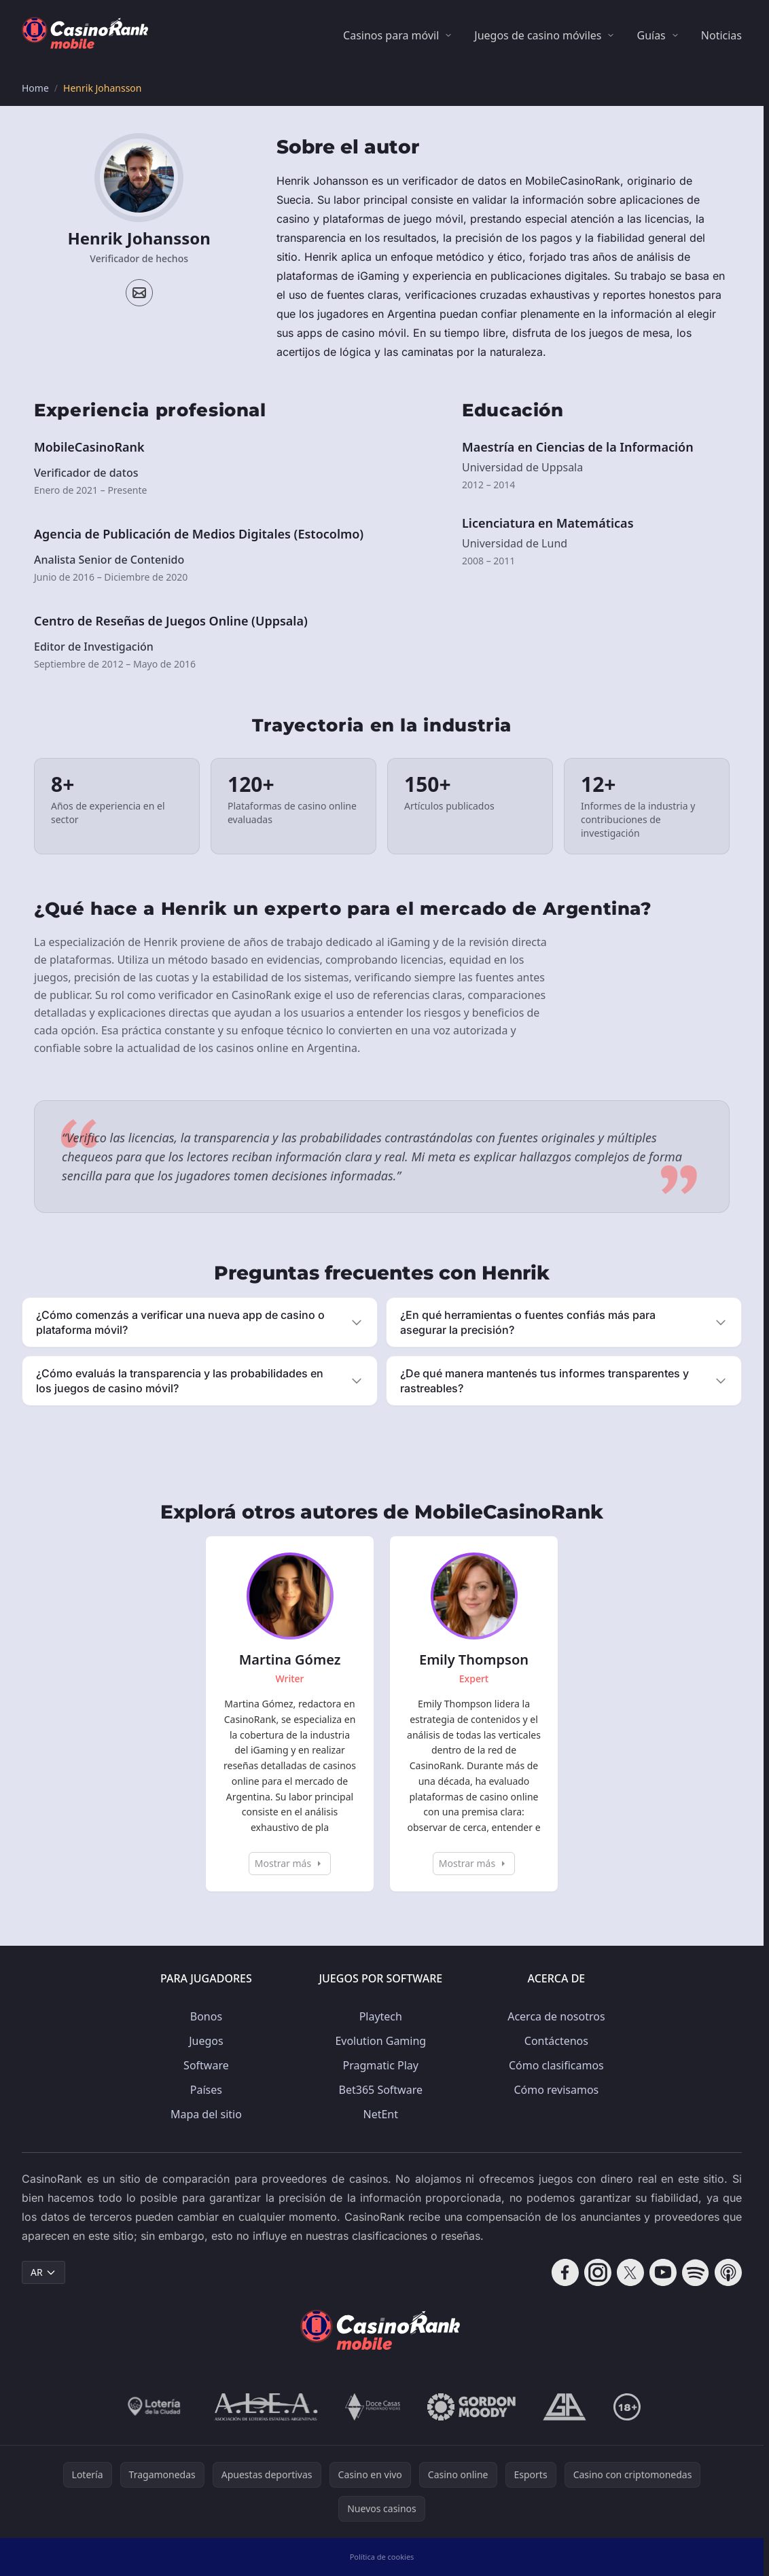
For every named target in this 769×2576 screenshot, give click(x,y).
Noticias (721, 35)
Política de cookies (382, 2557)
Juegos (206, 2040)
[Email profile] (139, 292)
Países (206, 2089)
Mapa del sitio (206, 2114)
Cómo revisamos (556, 2089)
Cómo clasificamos (556, 2065)
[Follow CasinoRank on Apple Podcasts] (728, 2272)
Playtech (380, 2016)
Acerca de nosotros (556, 2016)
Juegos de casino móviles (537, 35)
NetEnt (381, 2114)
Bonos (206, 2016)
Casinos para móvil (391, 35)
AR (43, 2272)
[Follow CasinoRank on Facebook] (565, 2272)
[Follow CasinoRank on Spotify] (695, 2272)
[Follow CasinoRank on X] (630, 2272)
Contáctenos (556, 2040)
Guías (651, 35)
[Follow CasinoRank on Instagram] (597, 2272)
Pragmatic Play (380, 2065)
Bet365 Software (381, 2089)
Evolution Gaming (380, 2040)
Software (206, 2065)
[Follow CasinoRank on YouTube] (663, 2272)
